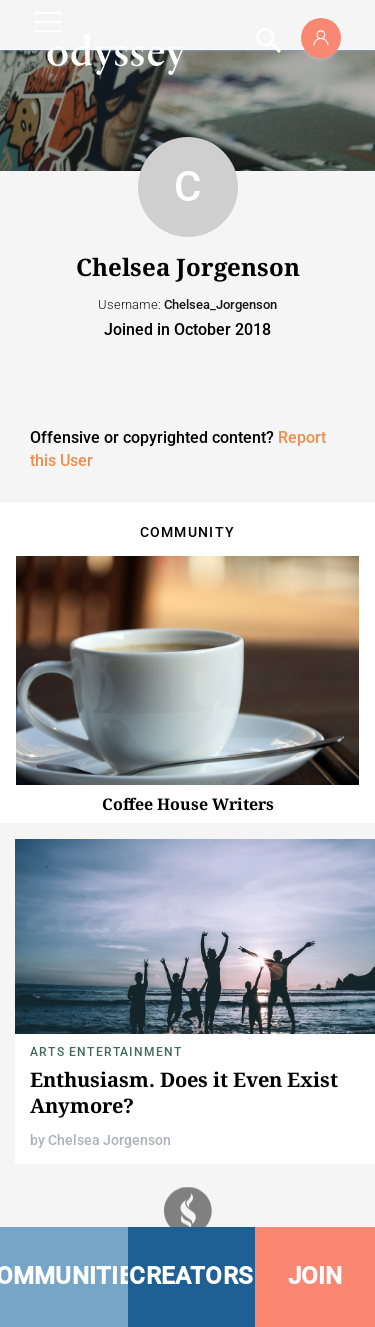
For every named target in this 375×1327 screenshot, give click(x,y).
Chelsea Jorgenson (109, 1140)
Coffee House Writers (188, 804)
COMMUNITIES (64, 1276)
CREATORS (191, 1276)
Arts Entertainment (106, 1052)
